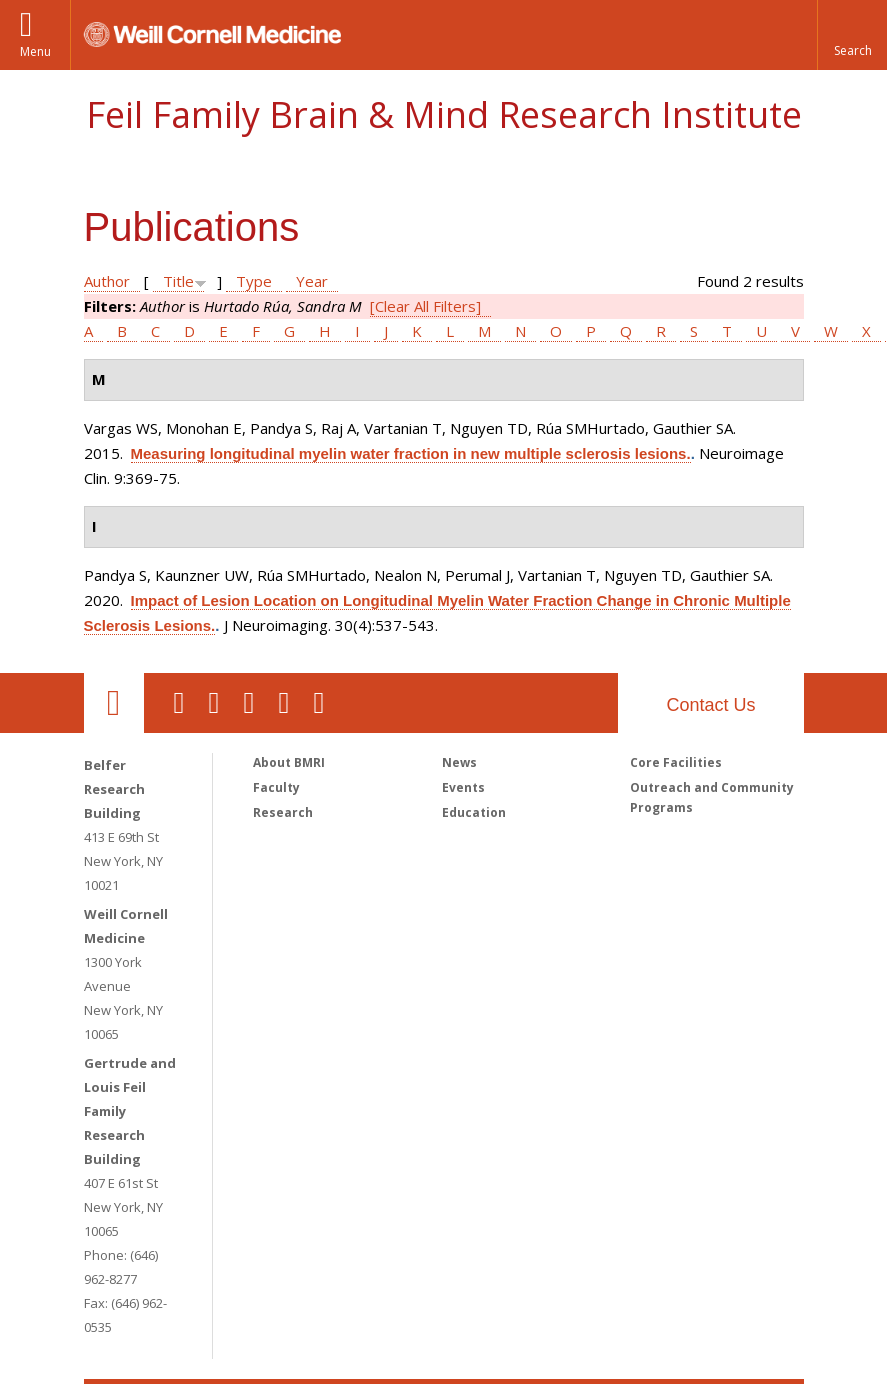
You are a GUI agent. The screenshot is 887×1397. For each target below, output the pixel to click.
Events (463, 787)
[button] (852, 35)
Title (178, 281)
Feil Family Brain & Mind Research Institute (444, 114)
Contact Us (710, 705)
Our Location (114, 703)
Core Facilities (676, 762)
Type (254, 281)
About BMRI (289, 762)
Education (474, 812)
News (459, 762)
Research (283, 812)
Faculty (276, 787)
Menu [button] (35, 51)
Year (312, 281)
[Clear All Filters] (425, 306)
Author (107, 281)
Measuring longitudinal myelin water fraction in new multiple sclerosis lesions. (411, 453)
